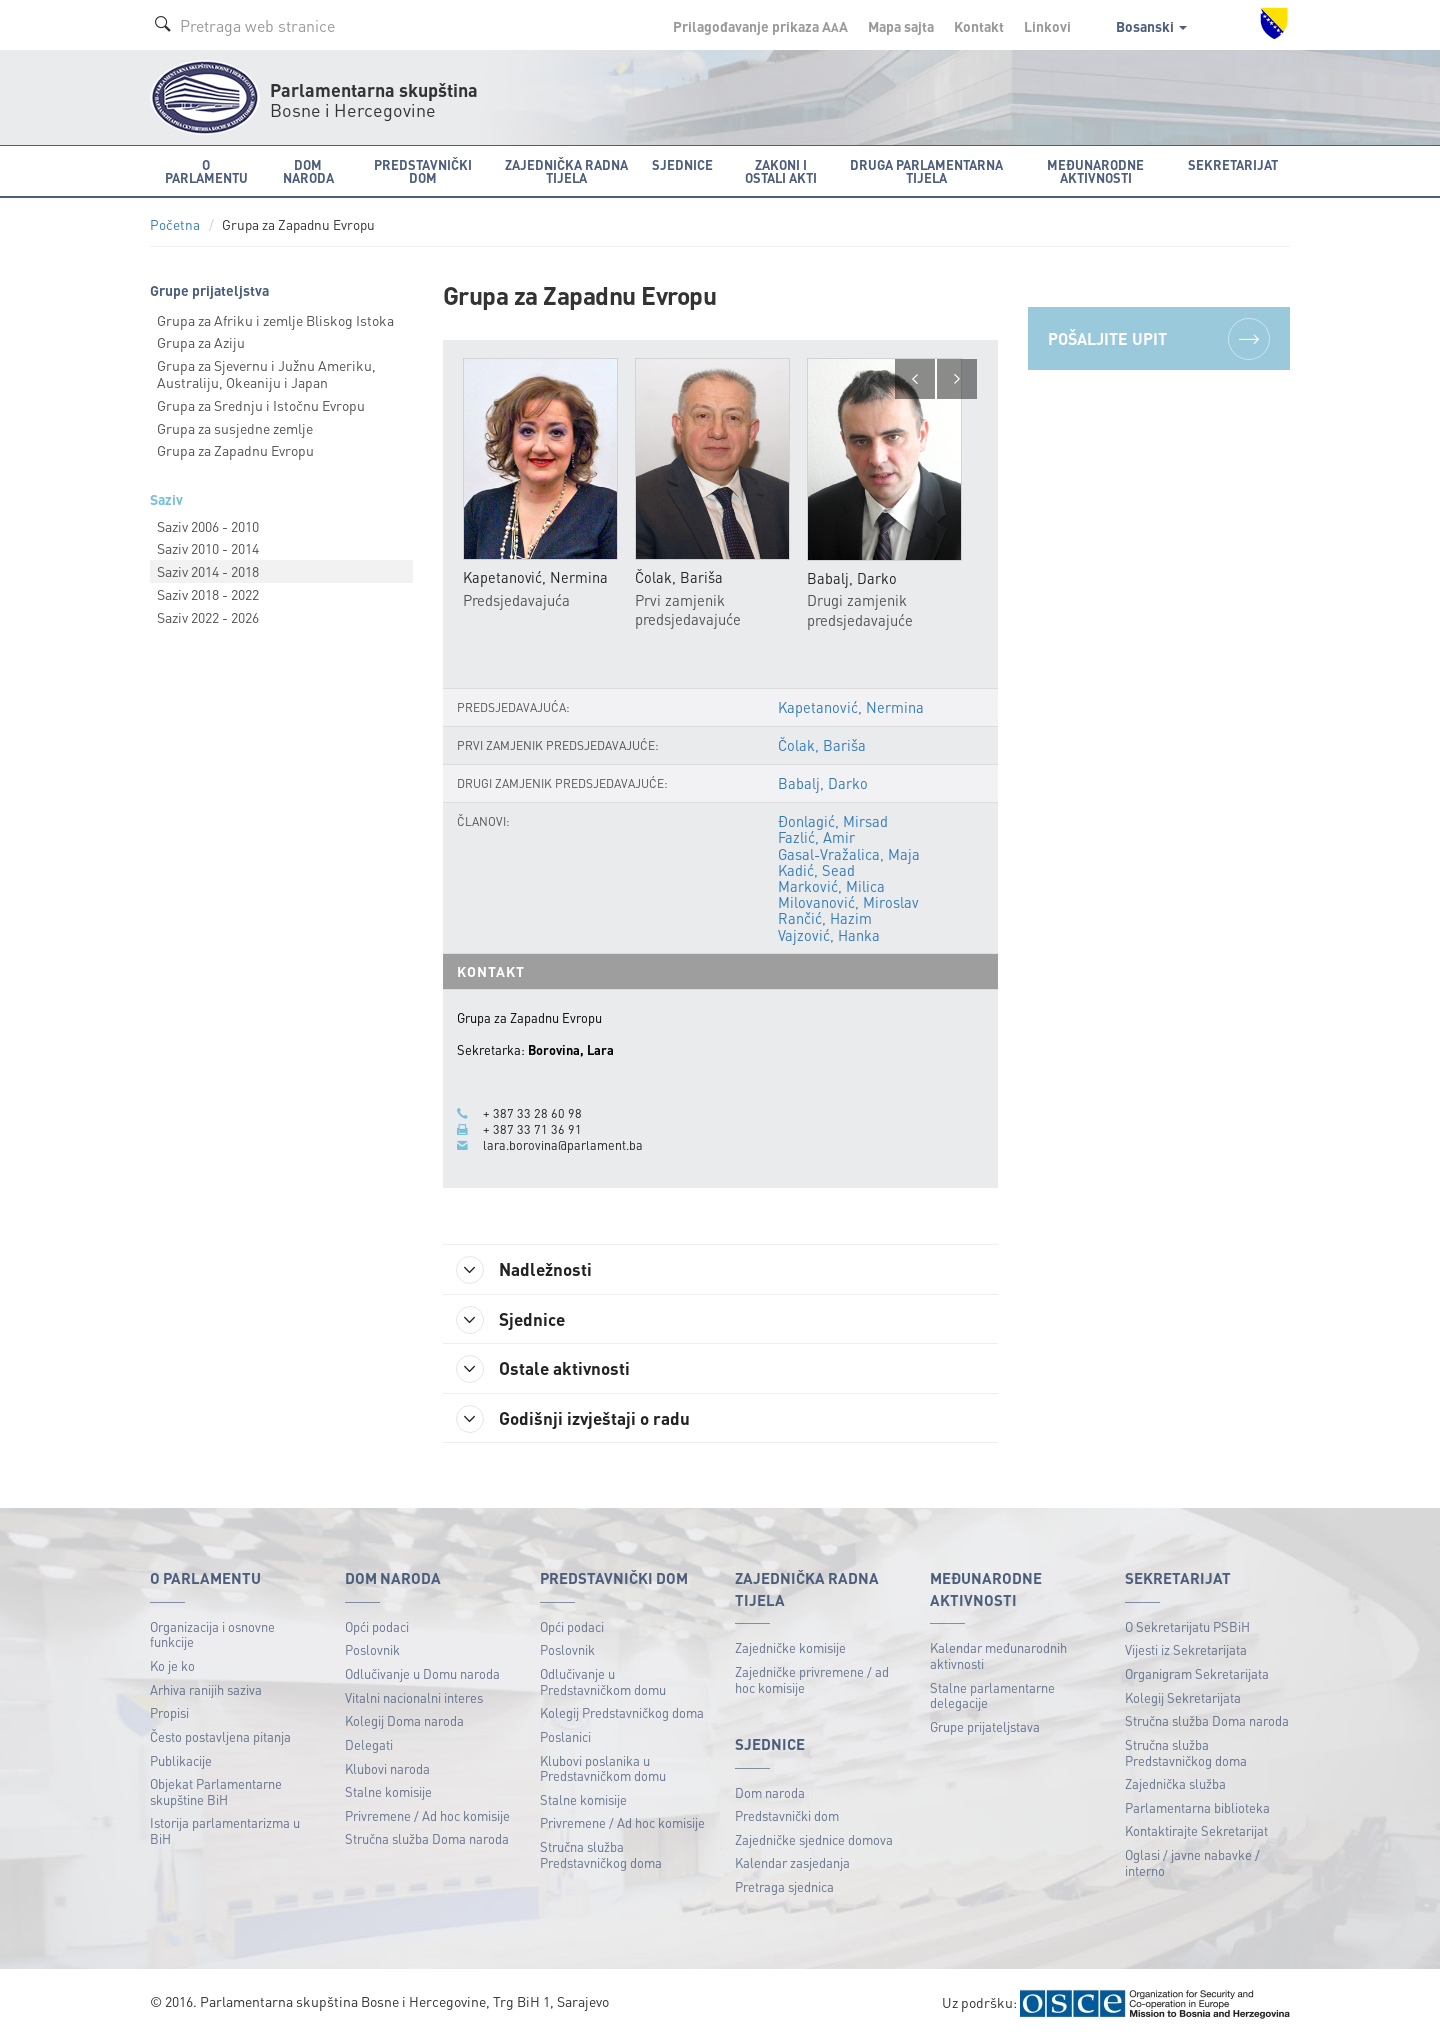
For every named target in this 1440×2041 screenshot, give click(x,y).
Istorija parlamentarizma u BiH (225, 1833)
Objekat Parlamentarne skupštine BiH (216, 1793)
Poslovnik (372, 1652)
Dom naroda (770, 1794)
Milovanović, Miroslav (847, 903)
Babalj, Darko (822, 783)
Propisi (169, 1715)
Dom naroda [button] (308, 171)
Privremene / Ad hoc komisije (427, 1817)
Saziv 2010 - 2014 (208, 548)
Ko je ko (172, 1667)
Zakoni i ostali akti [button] (781, 171)
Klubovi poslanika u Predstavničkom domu (603, 1770)
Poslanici (565, 1738)
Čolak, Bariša (821, 745)
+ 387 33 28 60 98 (532, 1113)
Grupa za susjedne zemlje (235, 428)
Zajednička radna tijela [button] (566, 171)
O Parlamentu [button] (206, 171)
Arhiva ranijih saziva (206, 1691)
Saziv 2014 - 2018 (208, 571)
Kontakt (979, 26)
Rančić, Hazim (824, 919)
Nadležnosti (528, 1270)
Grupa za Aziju (201, 342)
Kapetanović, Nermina (850, 707)
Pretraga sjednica (784, 1888)
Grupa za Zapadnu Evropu (235, 450)
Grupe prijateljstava (985, 1728)
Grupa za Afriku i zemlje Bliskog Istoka (275, 320)
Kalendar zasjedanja (792, 1865)
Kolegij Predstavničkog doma (622, 1715)
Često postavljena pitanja (220, 1738)
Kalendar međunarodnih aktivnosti (998, 1658)
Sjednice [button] (682, 164)
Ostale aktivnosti (547, 1370)
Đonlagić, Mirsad (832, 822)
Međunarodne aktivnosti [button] (1095, 171)
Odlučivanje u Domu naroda (422, 1675)
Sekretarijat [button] (1233, 164)
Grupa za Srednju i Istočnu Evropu (261, 405)
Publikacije (181, 1762)
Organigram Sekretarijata (1197, 1675)
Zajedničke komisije (790, 1650)
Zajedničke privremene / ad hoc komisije (812, 1681)
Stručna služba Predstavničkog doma (601, 1856)
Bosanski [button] (1151, 26)
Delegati (369, 1746)
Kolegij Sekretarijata (1183, 1699)
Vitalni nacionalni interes (414, 1699)
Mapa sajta (901, 26)
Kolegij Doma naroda (404, 1723)
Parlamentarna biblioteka (1197, 1809)
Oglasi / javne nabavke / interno (1192, 1864)
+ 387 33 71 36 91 (532, 1129)
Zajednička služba (1175, 1785)
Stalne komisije (388, 1793)
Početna (175, 224)
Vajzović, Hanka (828, 935)
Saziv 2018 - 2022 (208, 594)
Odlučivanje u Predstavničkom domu (603, 1683)
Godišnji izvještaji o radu (578, 1421)
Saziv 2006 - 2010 (208, 526)
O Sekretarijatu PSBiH (1187, 1628)
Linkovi (1047, 26)
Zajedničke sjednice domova (814, 1841)
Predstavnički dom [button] (423, 171)
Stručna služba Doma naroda (427, 1841)
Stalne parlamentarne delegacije (992, 1697)
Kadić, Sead (816, 870)
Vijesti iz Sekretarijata (1186, 1652)
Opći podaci (377, 1628)
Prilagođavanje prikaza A (760, 26)
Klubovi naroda (387, 1770)
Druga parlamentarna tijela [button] (926, 171)
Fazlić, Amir (816, 838)
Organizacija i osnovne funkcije (212, 1636)
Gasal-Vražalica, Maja (848, 854)
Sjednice (514, 1320)
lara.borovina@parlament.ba (563, 1145)
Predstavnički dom (787, 1817)
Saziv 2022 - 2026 (208, 617)
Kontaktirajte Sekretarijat (1196, 1833)
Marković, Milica (830, 886)
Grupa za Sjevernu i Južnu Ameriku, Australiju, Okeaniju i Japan (266, 373)
